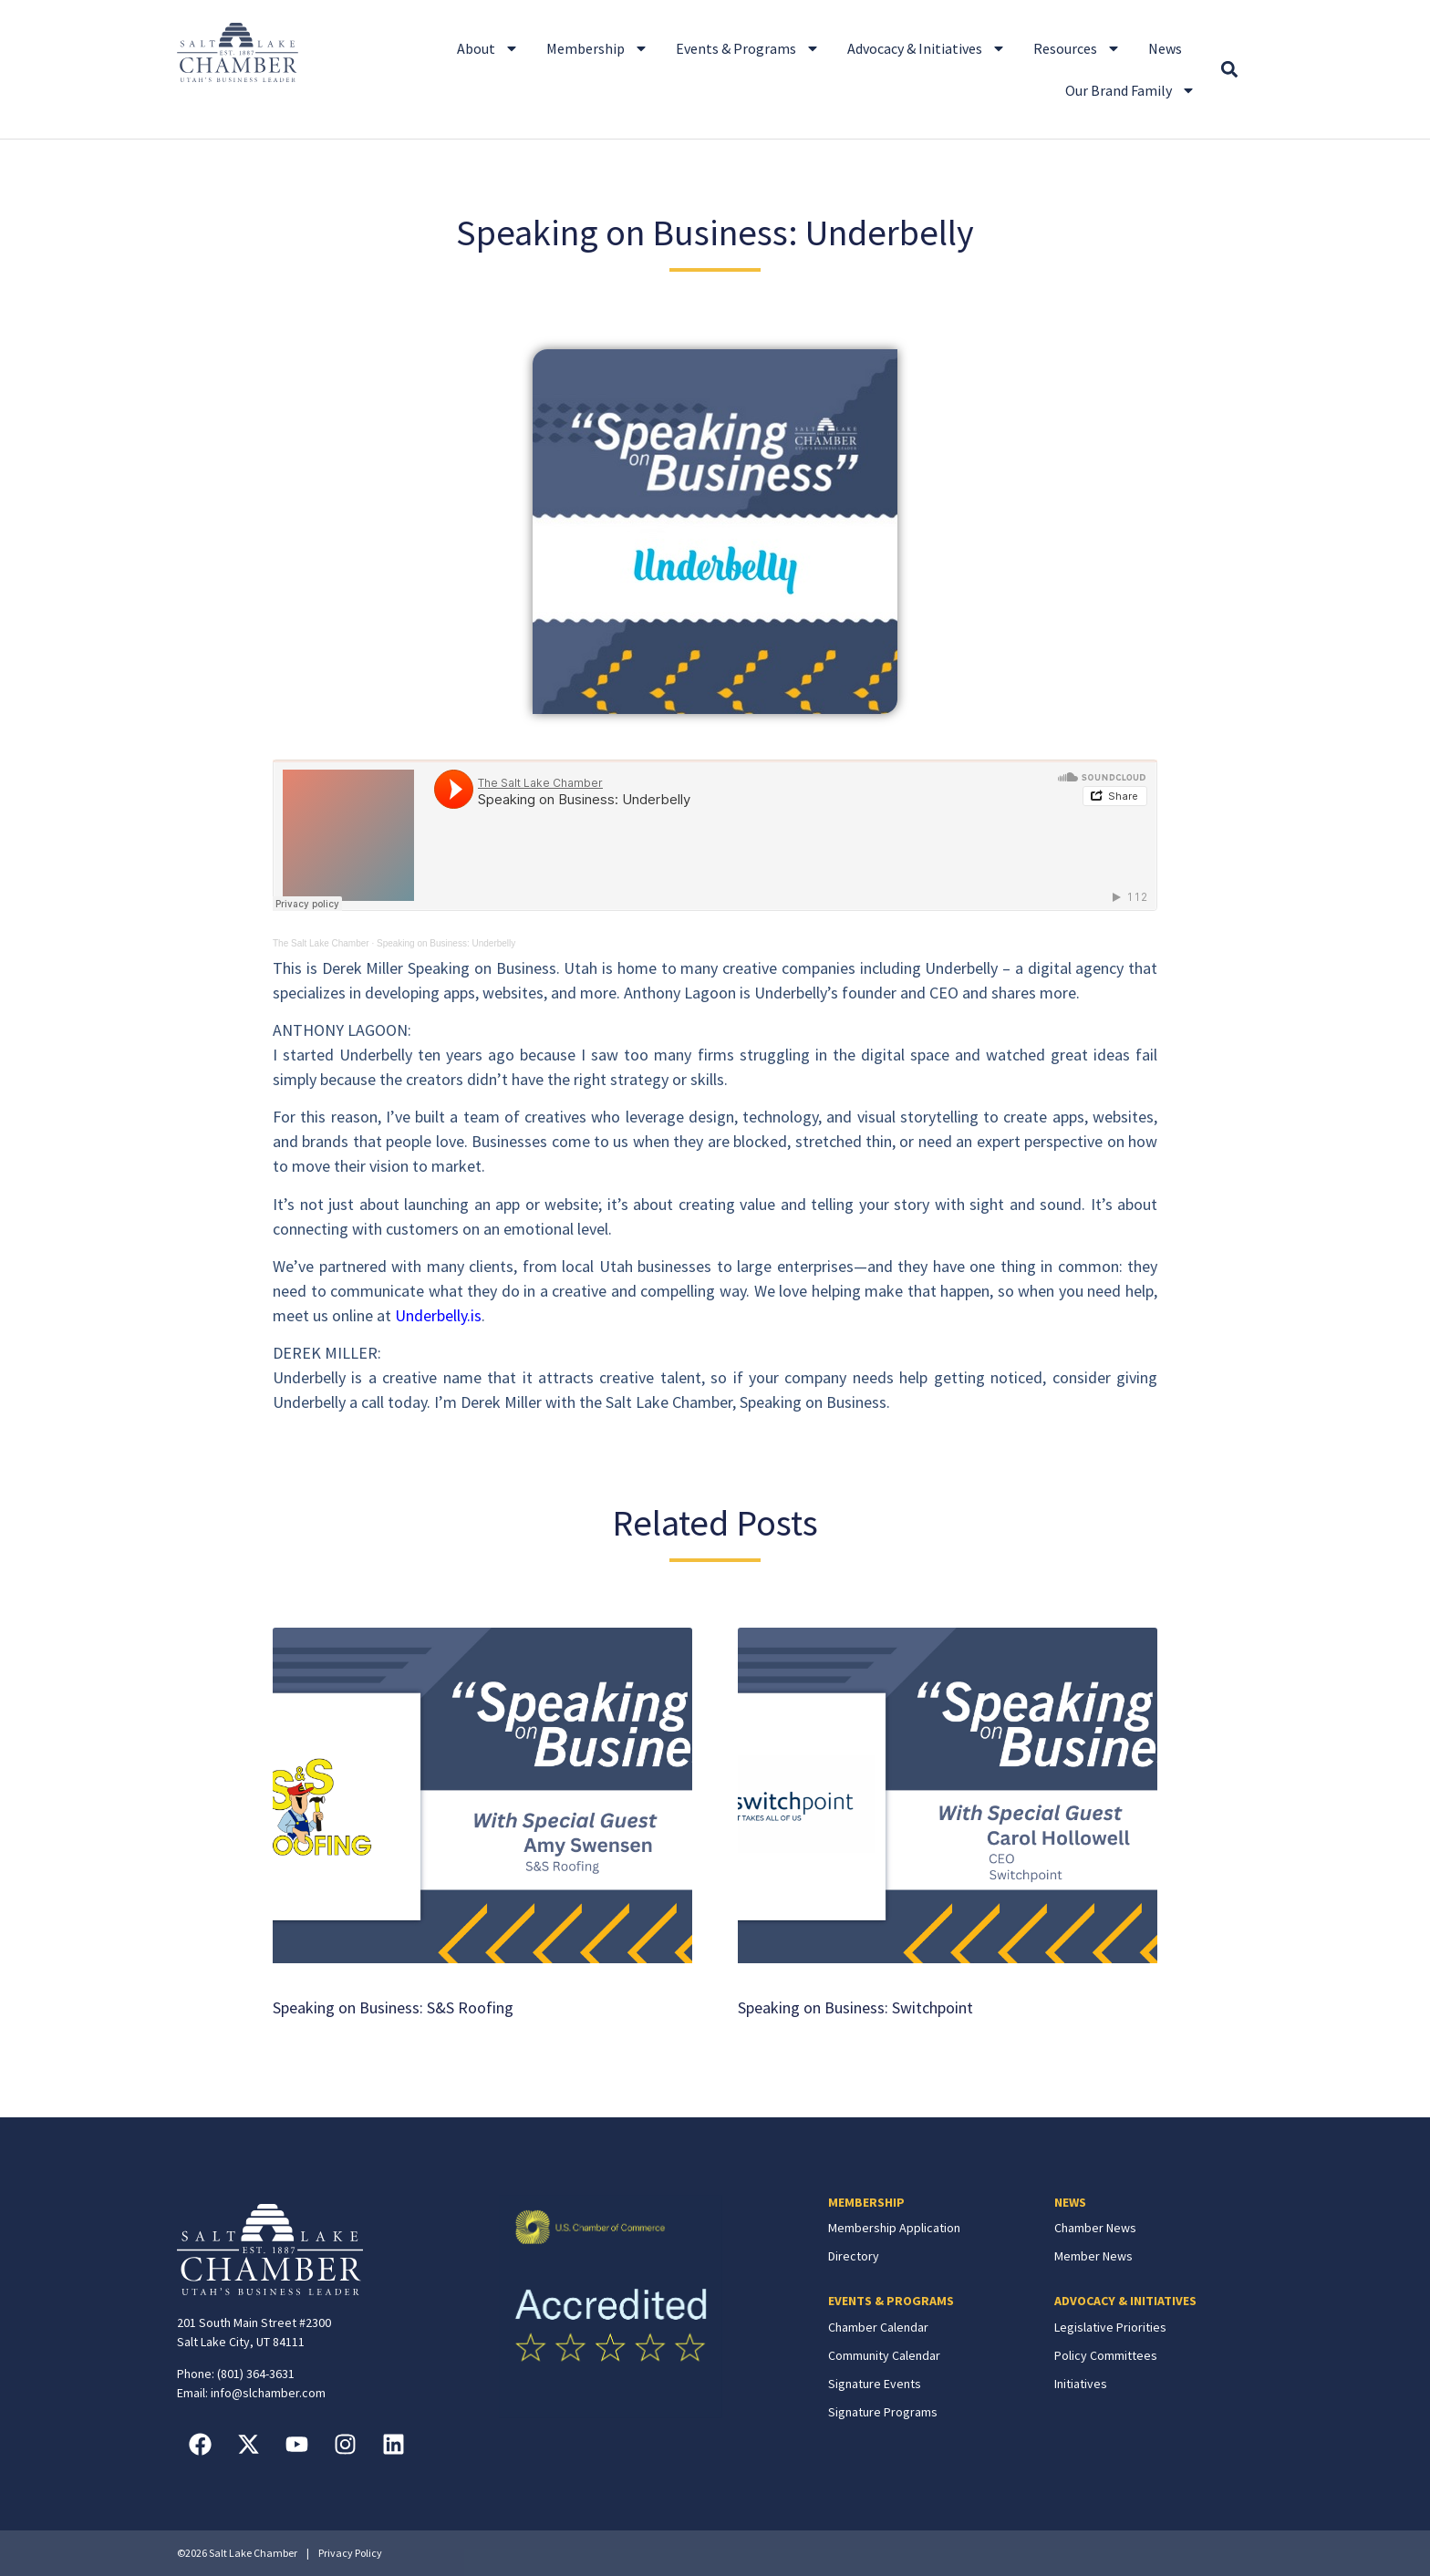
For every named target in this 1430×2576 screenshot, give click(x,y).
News (1165, 48)
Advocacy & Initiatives (926, 48)
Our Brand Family (1130, 90)
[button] (1229, 70)
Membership (597, 48)
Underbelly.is (438, 1315)
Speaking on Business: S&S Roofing (393, 2007)
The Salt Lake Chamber (321, 943)
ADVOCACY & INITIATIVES (1125, 2300)
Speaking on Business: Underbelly (446, 943)
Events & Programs (748, 48)
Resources (1077, 48)
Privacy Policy (350, 2553)
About (488, 48)
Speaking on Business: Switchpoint (855, 2007)
